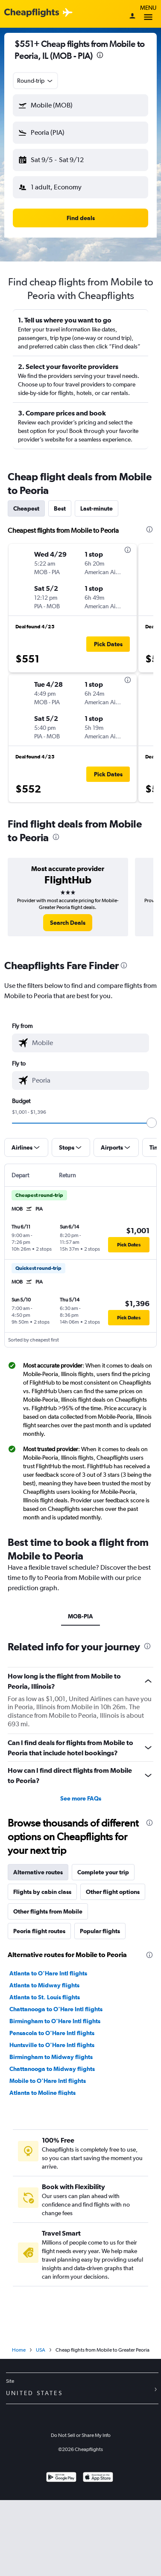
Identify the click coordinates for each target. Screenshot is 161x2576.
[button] (80, 105)
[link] (67, 922)
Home (19, 2350)
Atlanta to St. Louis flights (44, 1997)
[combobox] (35, 80)
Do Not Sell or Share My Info (81, 2435)
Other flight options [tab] (113, 1891)
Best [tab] (60, 508)
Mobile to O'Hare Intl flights (47, 2080)
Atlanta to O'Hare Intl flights (48, 1973)
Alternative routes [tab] (38, 1872)
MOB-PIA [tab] (80, 1616)
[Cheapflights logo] (31, 13)
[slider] (151, 1123)
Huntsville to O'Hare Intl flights (51, 2045)
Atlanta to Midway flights (44, 1985)
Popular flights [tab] (100, 1931)
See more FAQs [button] (80, 1798)
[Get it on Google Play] (61, 2478)
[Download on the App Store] (98, 2478)
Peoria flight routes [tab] (39, 1931)
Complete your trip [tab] (103, 1872)
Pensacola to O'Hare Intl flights (51, 2033)
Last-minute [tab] (96, 508)
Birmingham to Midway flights (51, 2056)
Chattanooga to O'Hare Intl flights (55, 2009)
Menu (148, 13)
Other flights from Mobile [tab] (47, 1911)
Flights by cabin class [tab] (42, 1891)
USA (40, 2350)
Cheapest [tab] (26, 508)
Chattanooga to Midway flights (52, 2068)
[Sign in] (132, 17)
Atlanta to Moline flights (42, 2092)
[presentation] (100, 55)
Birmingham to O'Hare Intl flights (54, 2021)
